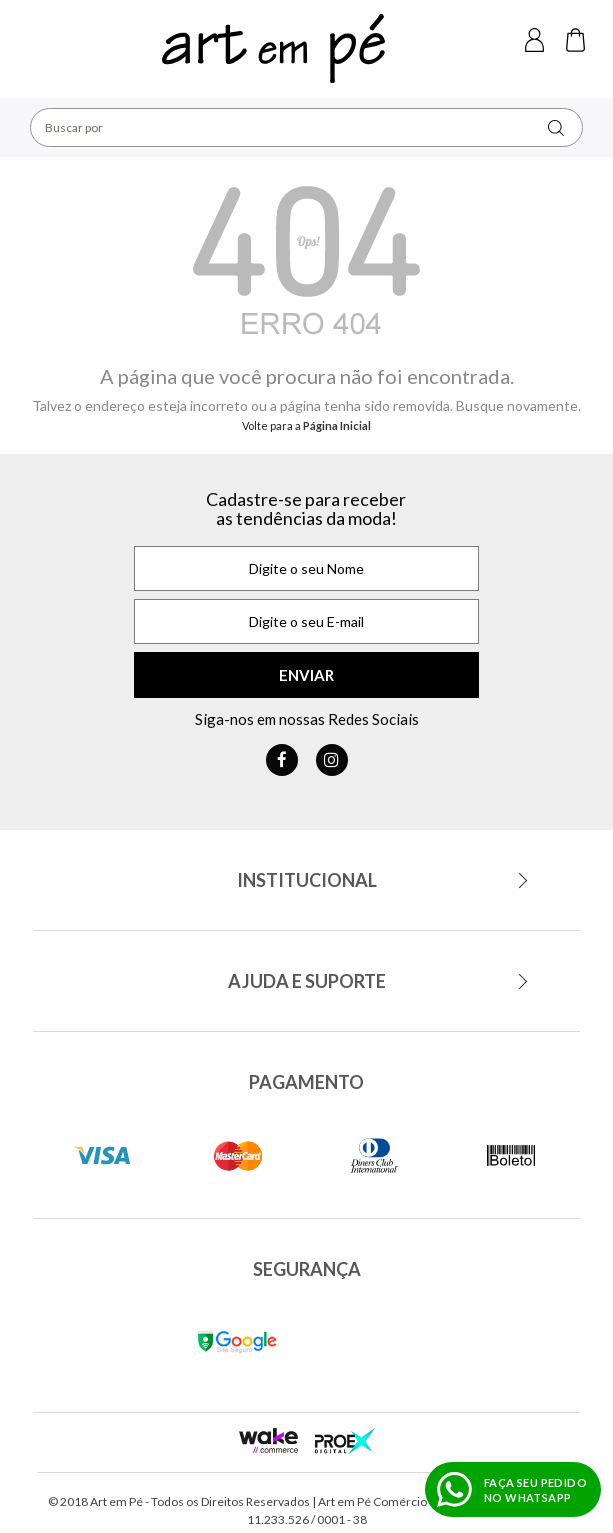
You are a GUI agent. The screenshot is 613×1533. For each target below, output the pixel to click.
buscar (556, 127)
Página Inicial (337, 425)
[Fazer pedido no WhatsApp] (513, 1489)
